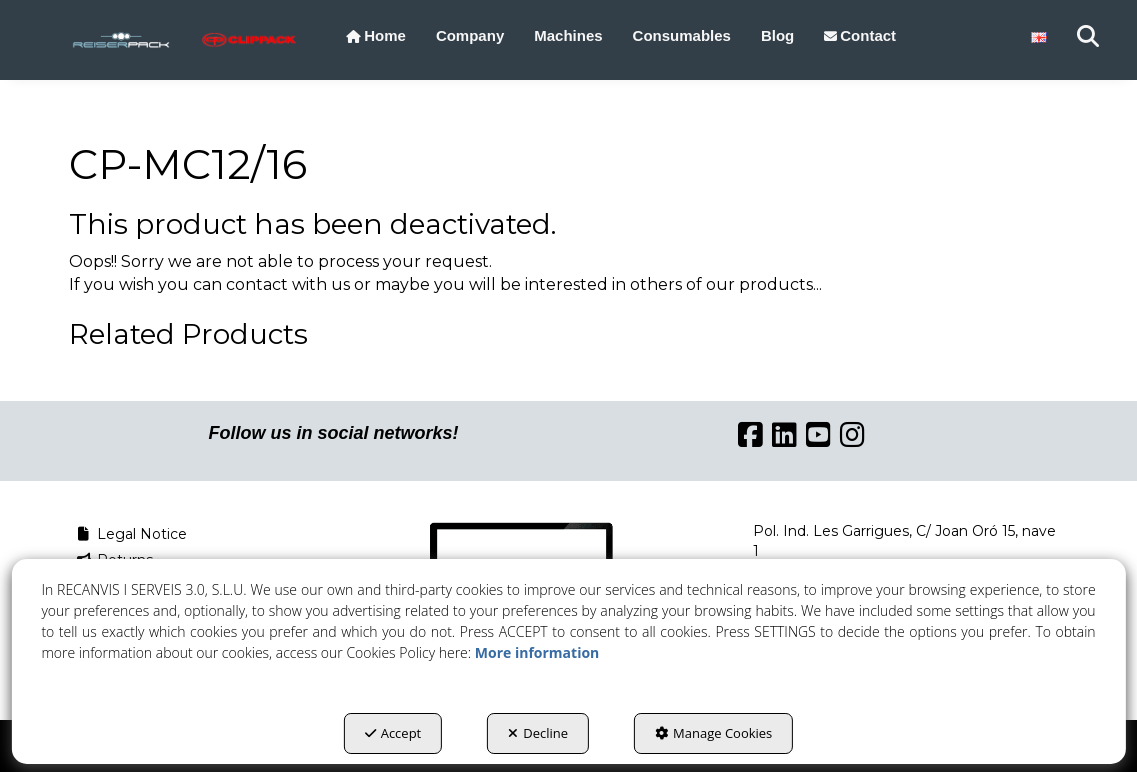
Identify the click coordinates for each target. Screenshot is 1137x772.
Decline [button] (538, 733)
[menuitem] (376, 36)
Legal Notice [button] (131, 534)
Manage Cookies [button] (713, 733)
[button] (121, 40)
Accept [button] (393, 733)
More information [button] (537, 652)
